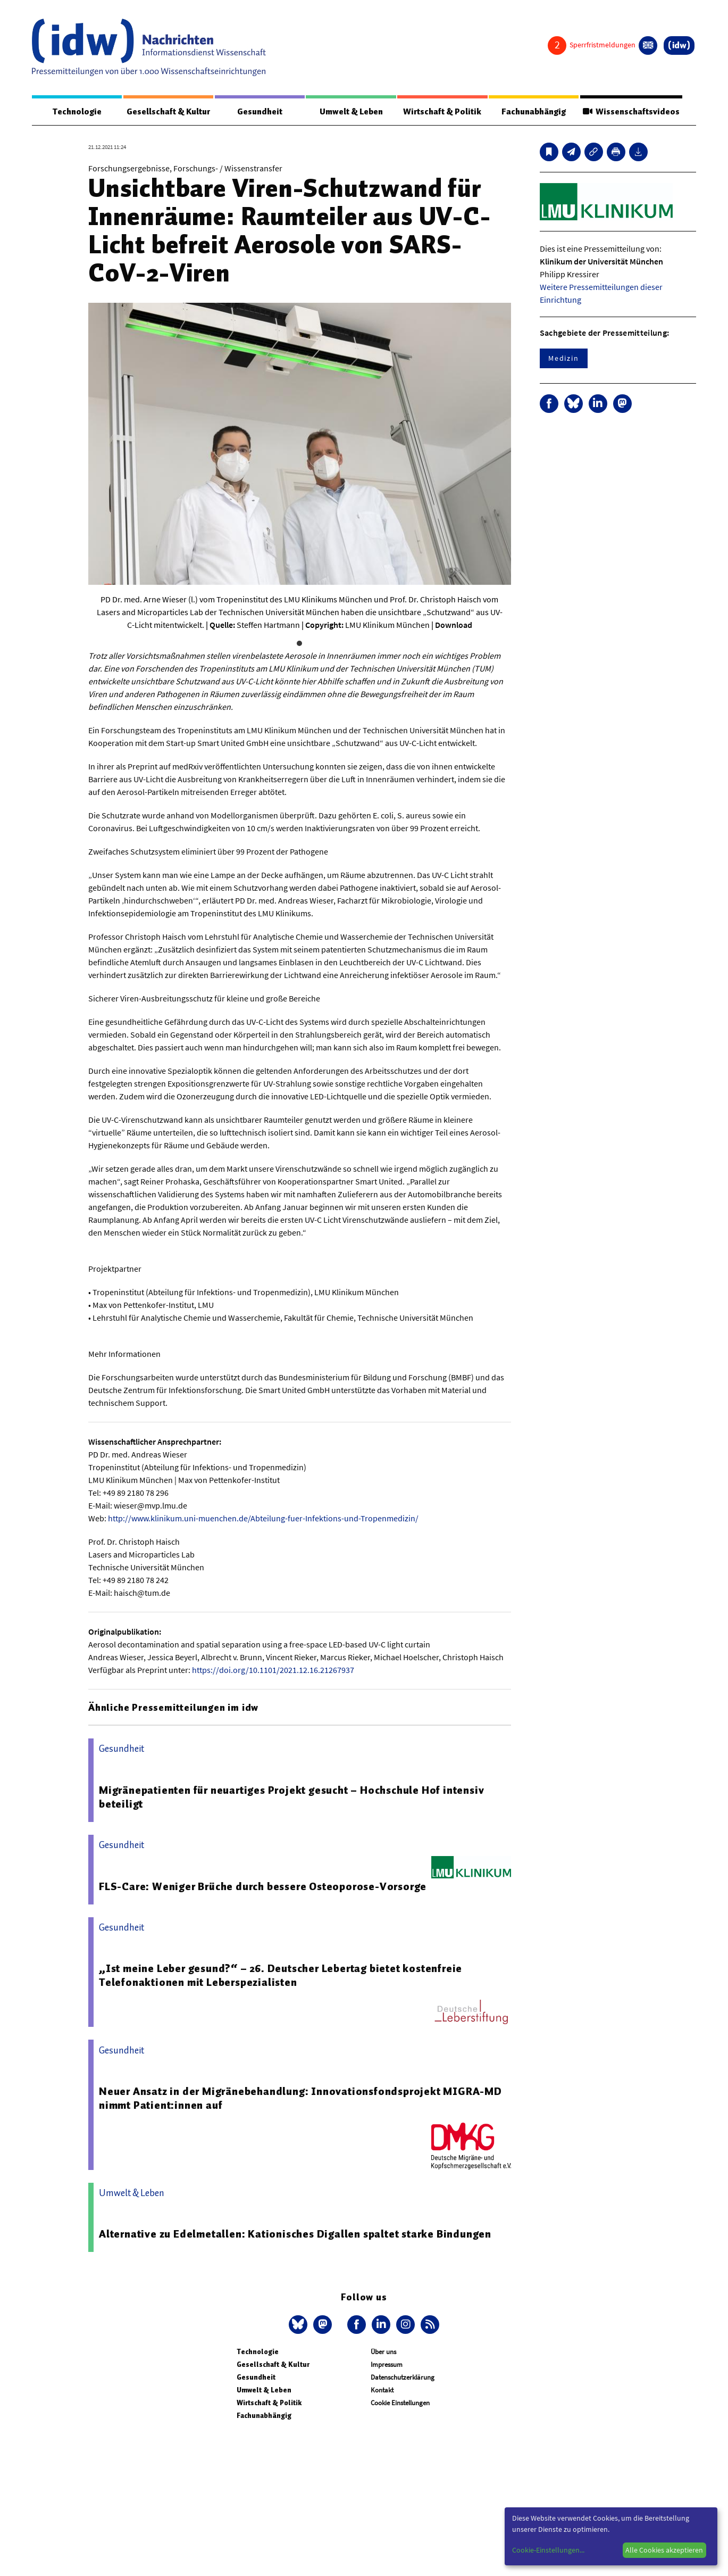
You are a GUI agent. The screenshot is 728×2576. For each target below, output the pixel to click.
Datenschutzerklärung (402, 2377)
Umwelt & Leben (350, 111)
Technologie (76, 111)
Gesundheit (260, 111)
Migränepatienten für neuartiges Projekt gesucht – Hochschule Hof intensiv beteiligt (291, 1797)
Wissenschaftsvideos (629, 111)
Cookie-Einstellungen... (548, 2550)
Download (453, 625)
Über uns (383, 2352)
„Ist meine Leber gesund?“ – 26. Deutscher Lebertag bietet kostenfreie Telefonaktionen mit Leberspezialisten (280, 1976)
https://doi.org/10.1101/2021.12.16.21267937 (273, 1670)
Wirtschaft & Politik (441, 111)
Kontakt (382, 2390)
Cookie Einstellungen (400, 2403)
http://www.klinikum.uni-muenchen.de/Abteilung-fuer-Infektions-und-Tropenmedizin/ (263, 1518)
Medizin (563, 358)
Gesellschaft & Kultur (168, 111)
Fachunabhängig (531, 111)
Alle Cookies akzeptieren (664, 2550)
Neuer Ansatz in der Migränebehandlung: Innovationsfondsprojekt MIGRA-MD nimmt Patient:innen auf (300, 2099)
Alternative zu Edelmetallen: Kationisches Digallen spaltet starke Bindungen (295, 2234)
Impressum (387, 2365)
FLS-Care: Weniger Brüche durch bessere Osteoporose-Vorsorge (262, 1887)
